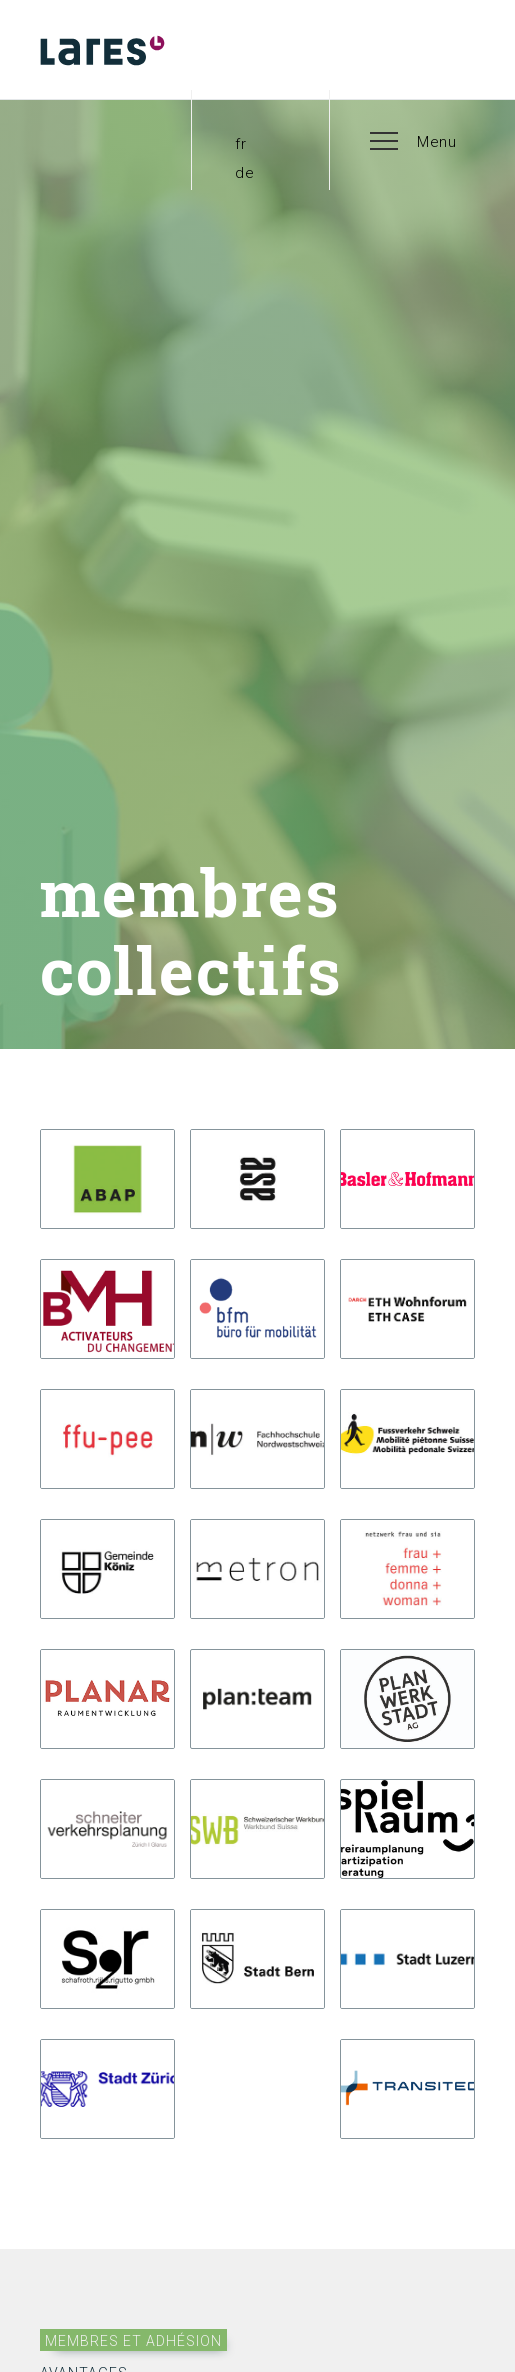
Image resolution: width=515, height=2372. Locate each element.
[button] (414, 140)
